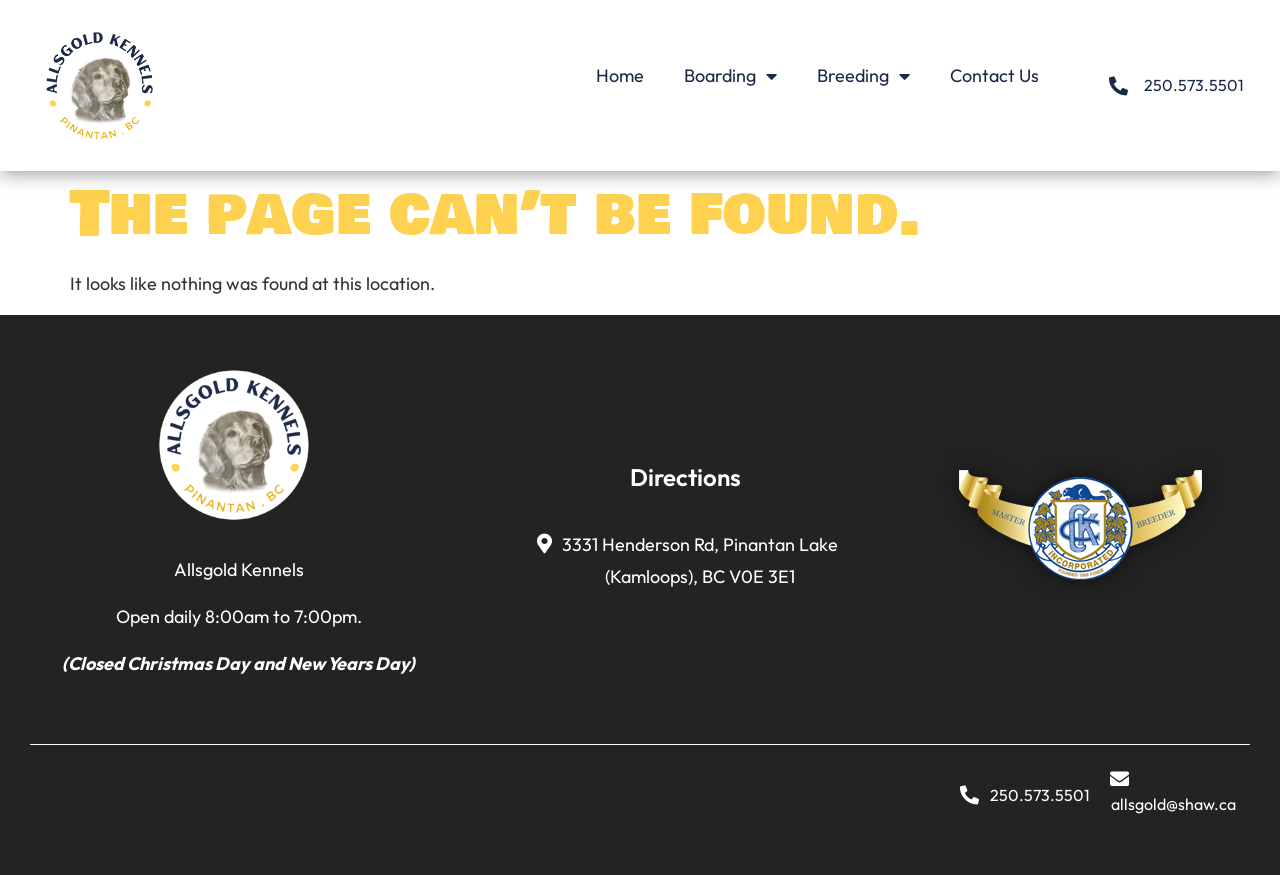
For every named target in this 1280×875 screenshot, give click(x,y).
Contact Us (994, 75)
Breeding (863, 76)
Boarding (730, 76)
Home (620, 75)
